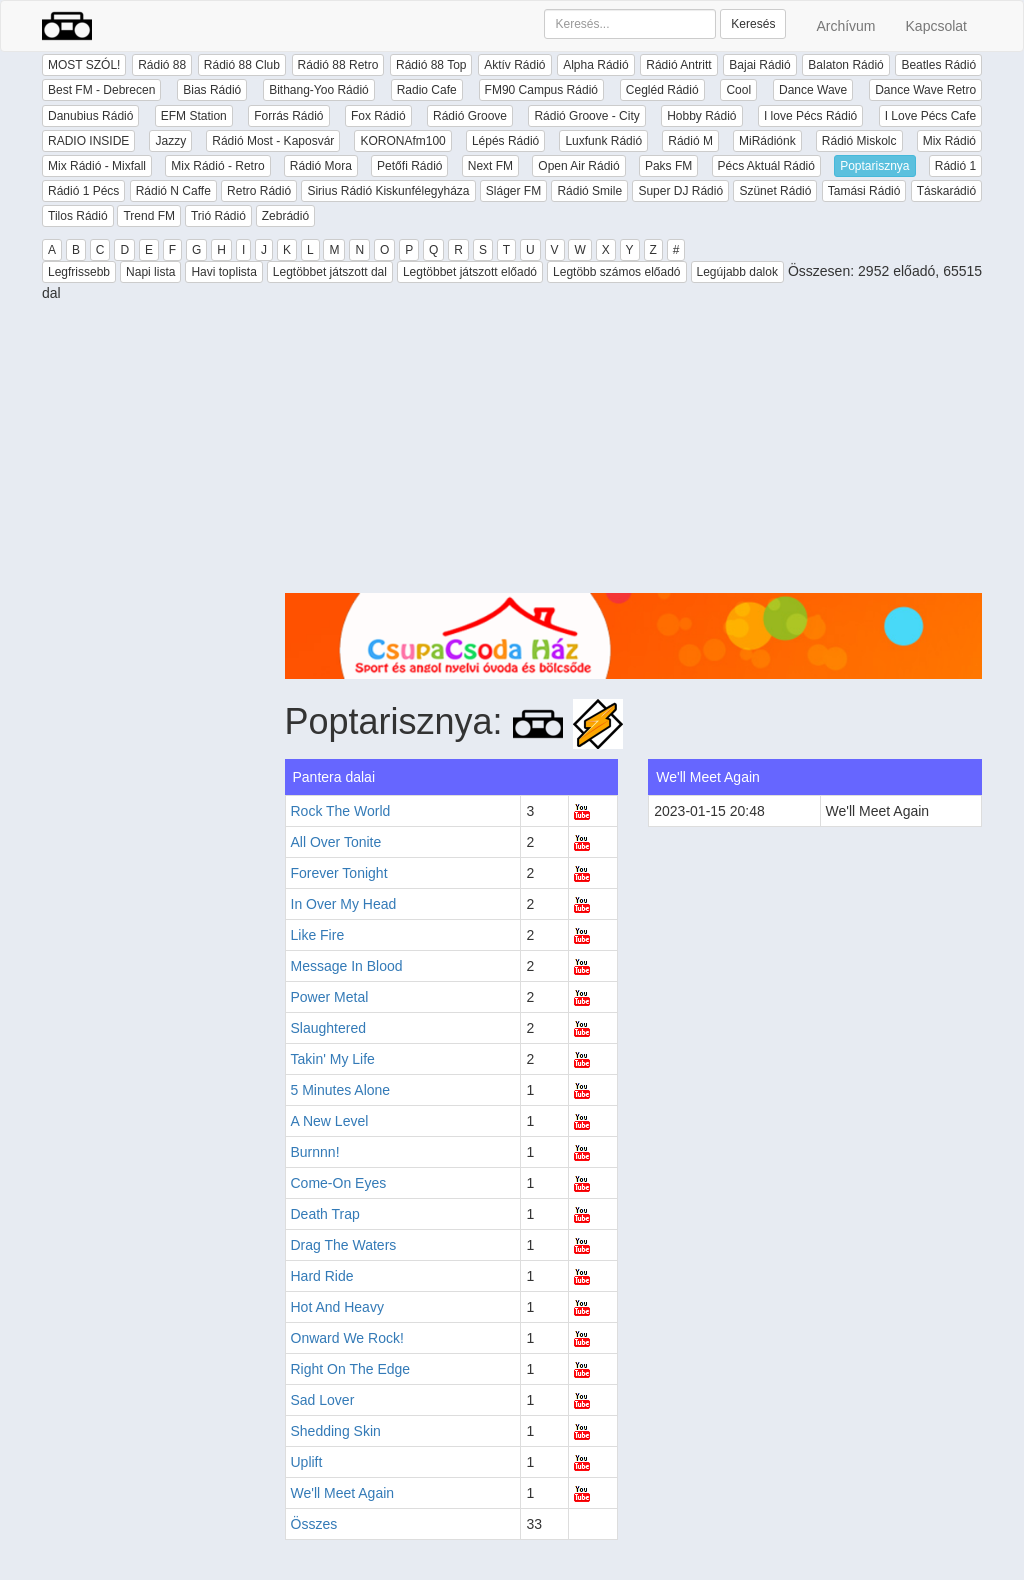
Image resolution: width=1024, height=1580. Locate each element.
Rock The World (341, 811)
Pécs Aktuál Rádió (766, 166)
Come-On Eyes (339, 1183)
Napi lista (150, 272)
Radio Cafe (427, 90)
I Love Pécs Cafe (930, 116)
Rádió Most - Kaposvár (273, 141)
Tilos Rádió (78, 216)
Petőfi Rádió (409, 166)
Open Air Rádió (578, 166)
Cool (738, 90)
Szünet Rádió (775, 191)
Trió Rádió (218, 216)
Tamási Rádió (864, 191)
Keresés (753, 24)
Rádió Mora (321, 166)
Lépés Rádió (505, 141)
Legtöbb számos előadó (616, 272)
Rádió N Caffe (173, 191)
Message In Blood (347, 966)
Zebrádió (285, 216)
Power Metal (330, 997)
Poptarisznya (874, 166)
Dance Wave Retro (925, 90)
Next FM (490, 166)
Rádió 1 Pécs (83, 191)
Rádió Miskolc (859, 141)
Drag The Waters (344, 1245)
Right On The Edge (351, 1369)
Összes (314, 1524)
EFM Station (194, 116)
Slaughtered (329, 1028)
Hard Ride (322, 1276)
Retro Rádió (259, 191)
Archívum (845, 26)
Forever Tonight (339, 873)
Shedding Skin (336, 1431)
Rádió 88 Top (431, 65)
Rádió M (690, 141)
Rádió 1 (955, 166)
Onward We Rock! (347, 1338)
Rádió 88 (162, 65)
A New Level (330, 1121)
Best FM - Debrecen (101, 90)
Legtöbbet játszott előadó (470, 272)
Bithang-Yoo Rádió (319, 90)
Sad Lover (323, 1400)
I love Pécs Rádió (810, 116)
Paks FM (668, 166)
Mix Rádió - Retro (217, 166)
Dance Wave (813, 90)
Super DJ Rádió (680, 191)
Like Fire (318, 935)
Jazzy (170, 141)
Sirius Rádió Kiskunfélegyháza (388, 191)
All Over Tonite (336, 842)
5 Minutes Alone (341, 1090)
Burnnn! (315, 1152)
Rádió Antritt (678, 65)
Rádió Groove (470, 116)
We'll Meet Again (343, 1493)
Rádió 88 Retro (338, 65)
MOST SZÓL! (84, 65)
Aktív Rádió (514, 65)
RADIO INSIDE (88, 141)
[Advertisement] (634, 453)
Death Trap (325, 1214)
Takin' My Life (333, 1059)
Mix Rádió (949, 141)
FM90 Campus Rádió (541, 90)
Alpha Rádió (595, 65)
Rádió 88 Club (242, 65)
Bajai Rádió (759, 65)
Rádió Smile (589, 191)
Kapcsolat (936, 26)
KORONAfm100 (402, 141)
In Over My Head (344, 904)
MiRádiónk (767, 141)
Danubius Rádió (90, 116)
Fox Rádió (378, 116)
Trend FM (149, 216)
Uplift (307, 1462)
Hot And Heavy (337, 1307)
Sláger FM (513, 191)
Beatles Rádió (938, 65)
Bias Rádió (212, 90)
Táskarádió (946, 191)
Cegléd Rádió (662, 90)
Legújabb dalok (737, 272)
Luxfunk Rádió (603, 141)
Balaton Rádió (845, 65)
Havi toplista (223, 272)
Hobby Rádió (701, 116)
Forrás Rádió (288, 116)
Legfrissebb (79, 272)
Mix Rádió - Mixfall (97, 166)
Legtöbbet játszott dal (330, 272)
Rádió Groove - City (586, 116)
